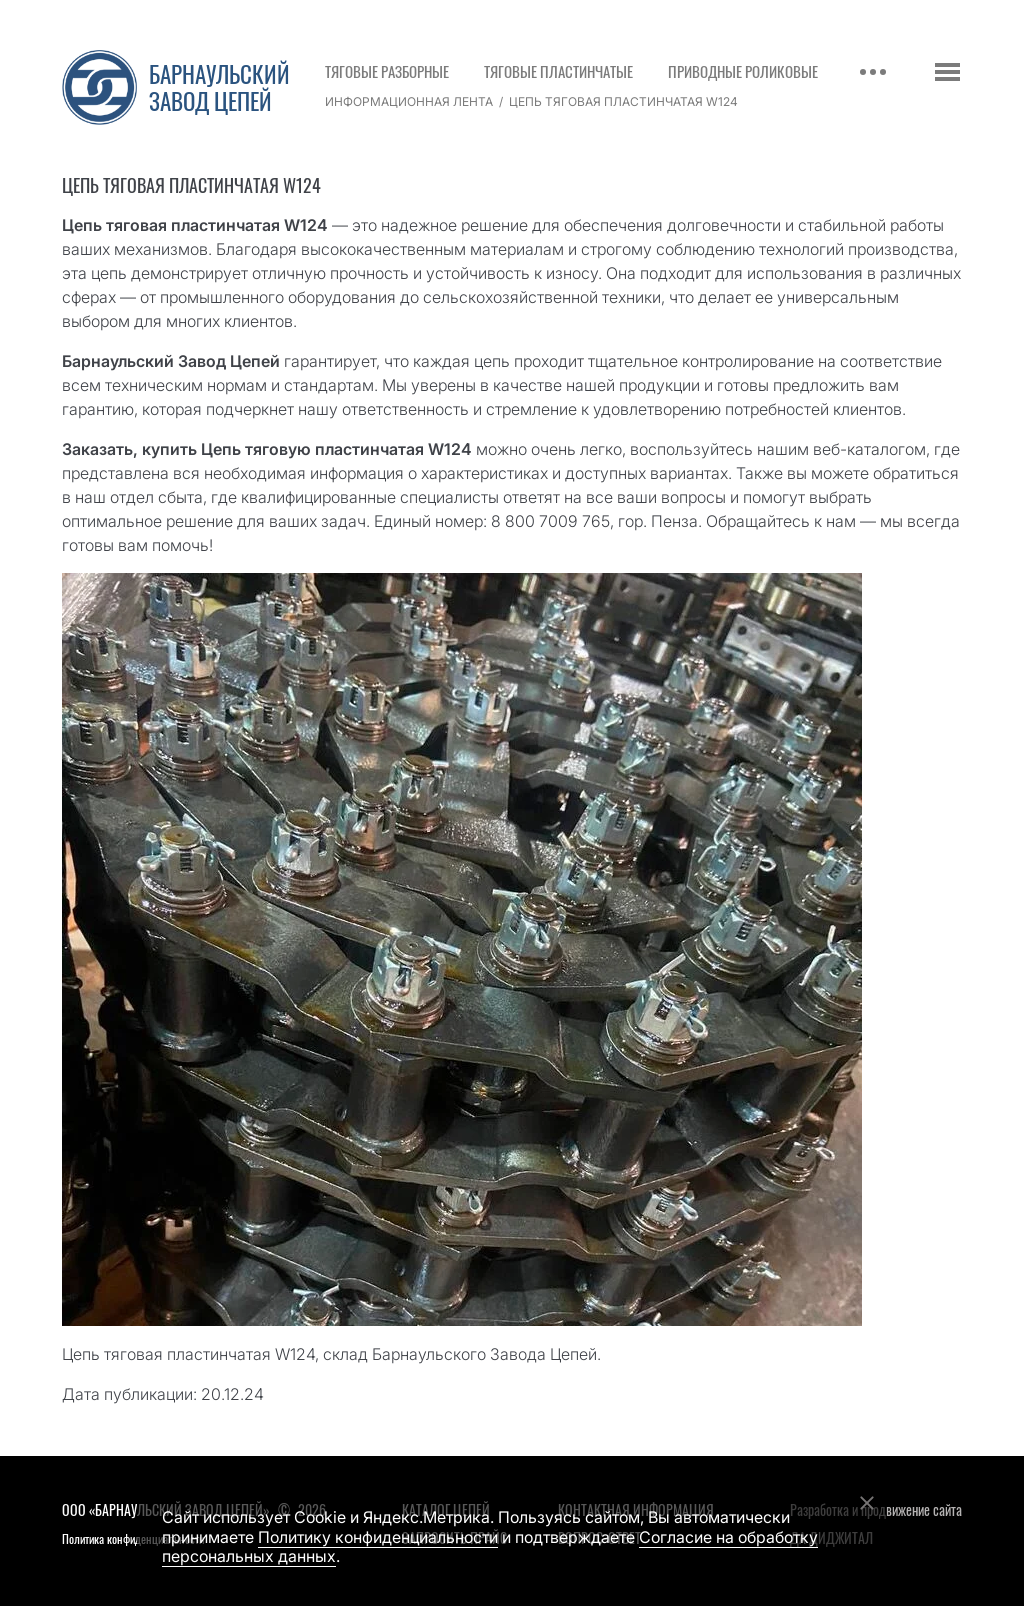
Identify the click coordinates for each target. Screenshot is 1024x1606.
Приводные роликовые (743, 71)
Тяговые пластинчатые (558, 71)
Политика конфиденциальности (133, 1538)
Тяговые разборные (387, 71)
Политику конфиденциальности (378, 1537)
